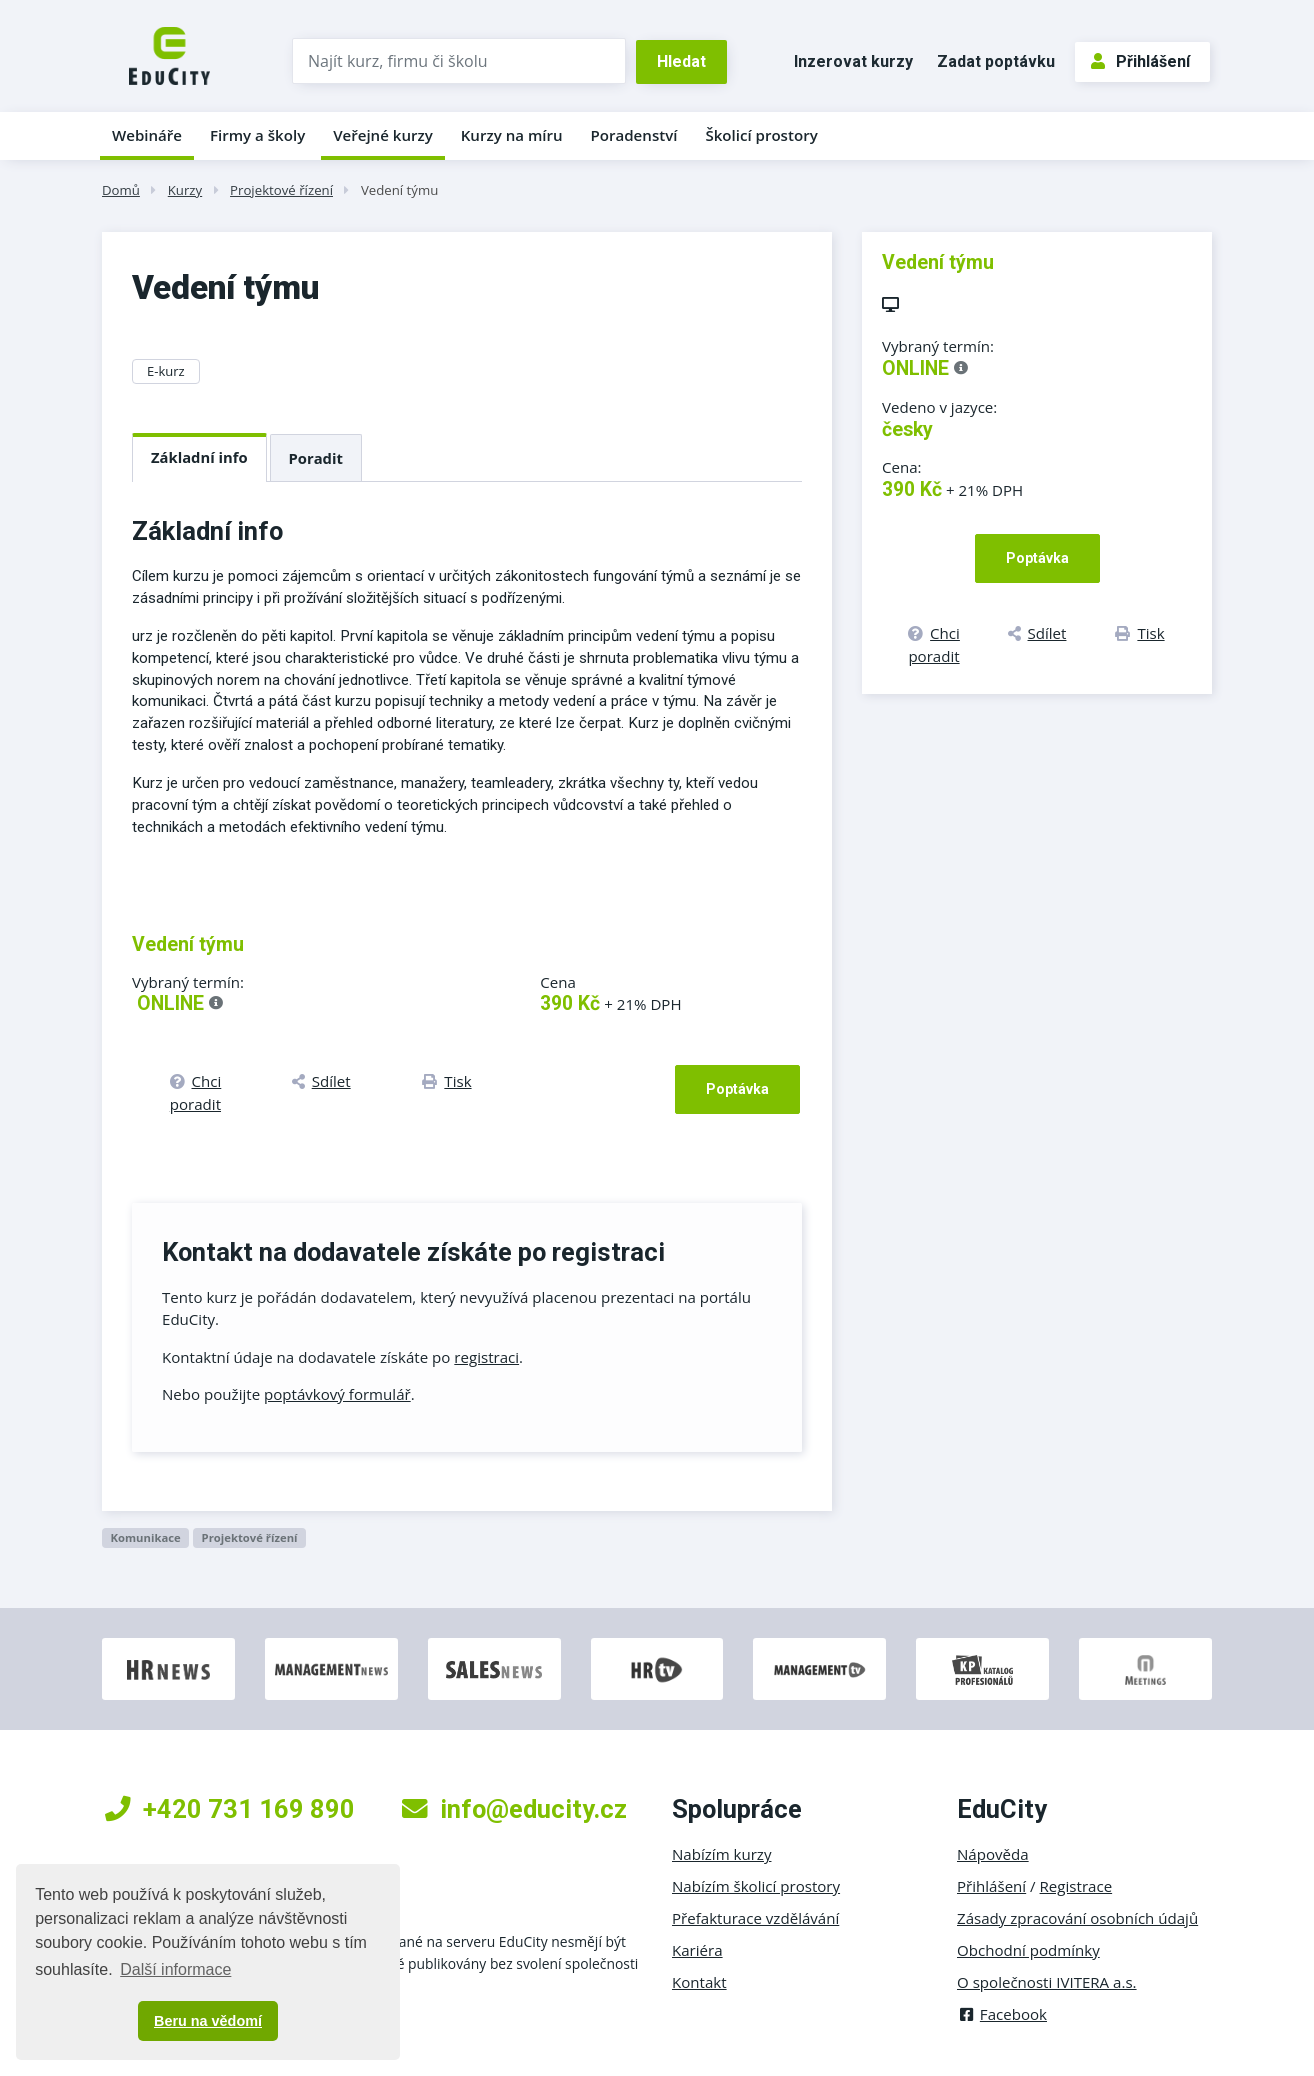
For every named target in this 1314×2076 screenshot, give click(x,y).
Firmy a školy (257, 135)
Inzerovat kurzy (853, 61)
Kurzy (185, 190)
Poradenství (634, 135)
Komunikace (145, 1537)
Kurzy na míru (512, 135)
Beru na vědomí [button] (208, 2021)
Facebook (1002, 2014)
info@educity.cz (514, 1809)
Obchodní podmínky (1028, 1950)
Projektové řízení (281, 190)
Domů (121, 190)
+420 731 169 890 (230, 1809)
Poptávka (737, 1089)
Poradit (316, 458)
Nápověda (993, 1854)
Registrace (1076, 1886)
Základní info (199, 457)
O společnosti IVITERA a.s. (1047, 1982)
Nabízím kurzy (721, 1854)
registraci (486, 1357)
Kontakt (699, 1982)
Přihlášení (1140, 61)
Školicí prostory (761, 135)
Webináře (147, 135)
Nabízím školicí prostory (756, 1886)
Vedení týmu (399, 190)
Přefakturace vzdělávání (755, 1918)
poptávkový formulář (337, 1394)
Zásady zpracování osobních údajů (1077, 1918)
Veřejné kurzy (383, 135)
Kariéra (697, 1950)
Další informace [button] (175, 1969)
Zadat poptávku (996, 61)
